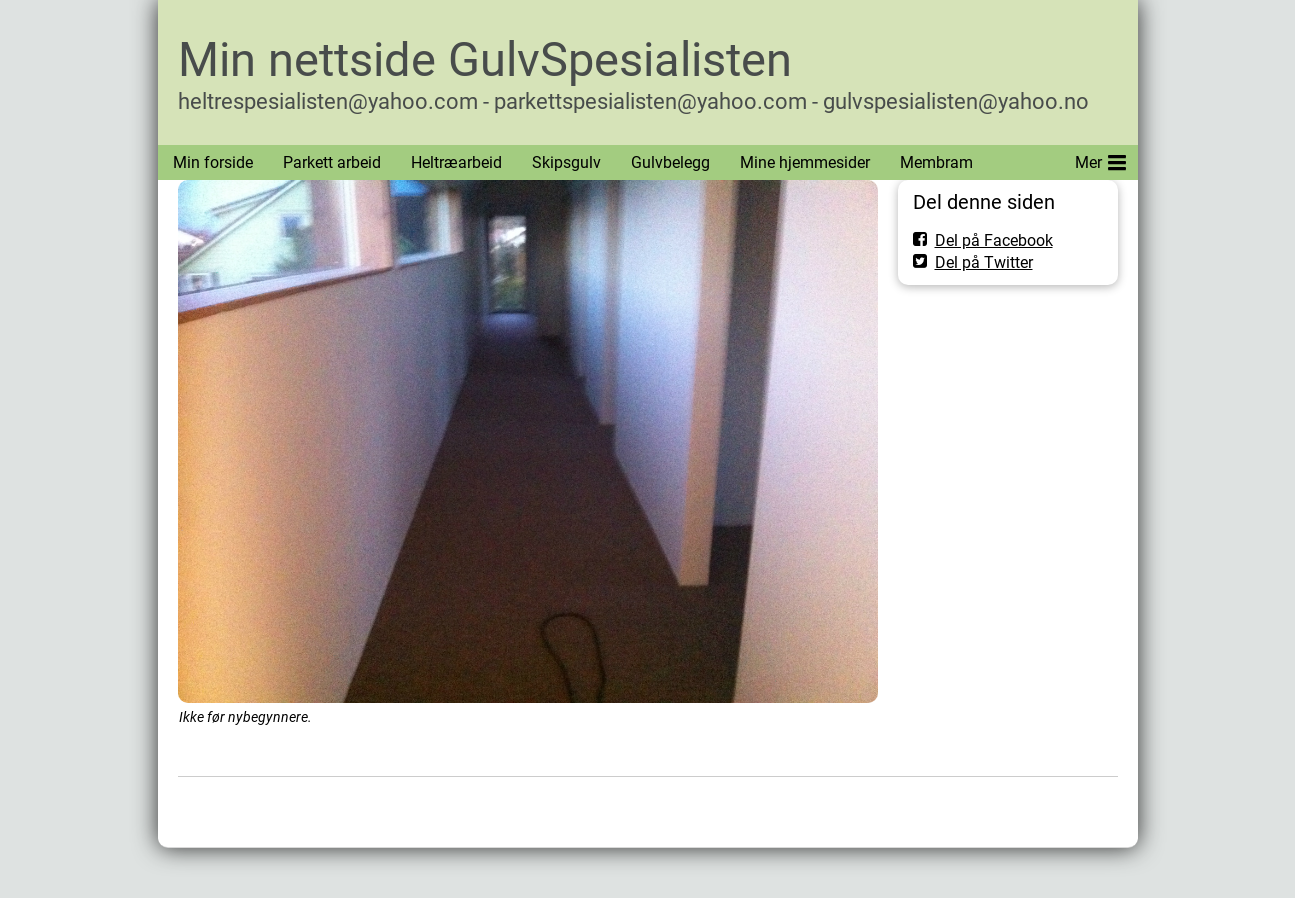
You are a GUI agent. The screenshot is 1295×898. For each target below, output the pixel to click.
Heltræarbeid (456, 162)
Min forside (213, 162)
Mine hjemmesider (805, 162)
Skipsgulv (566, 162)
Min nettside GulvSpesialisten (485, 59)
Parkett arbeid (332, 162)
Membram (936, 162)
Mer (1100, 159)
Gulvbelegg (670, 162)
